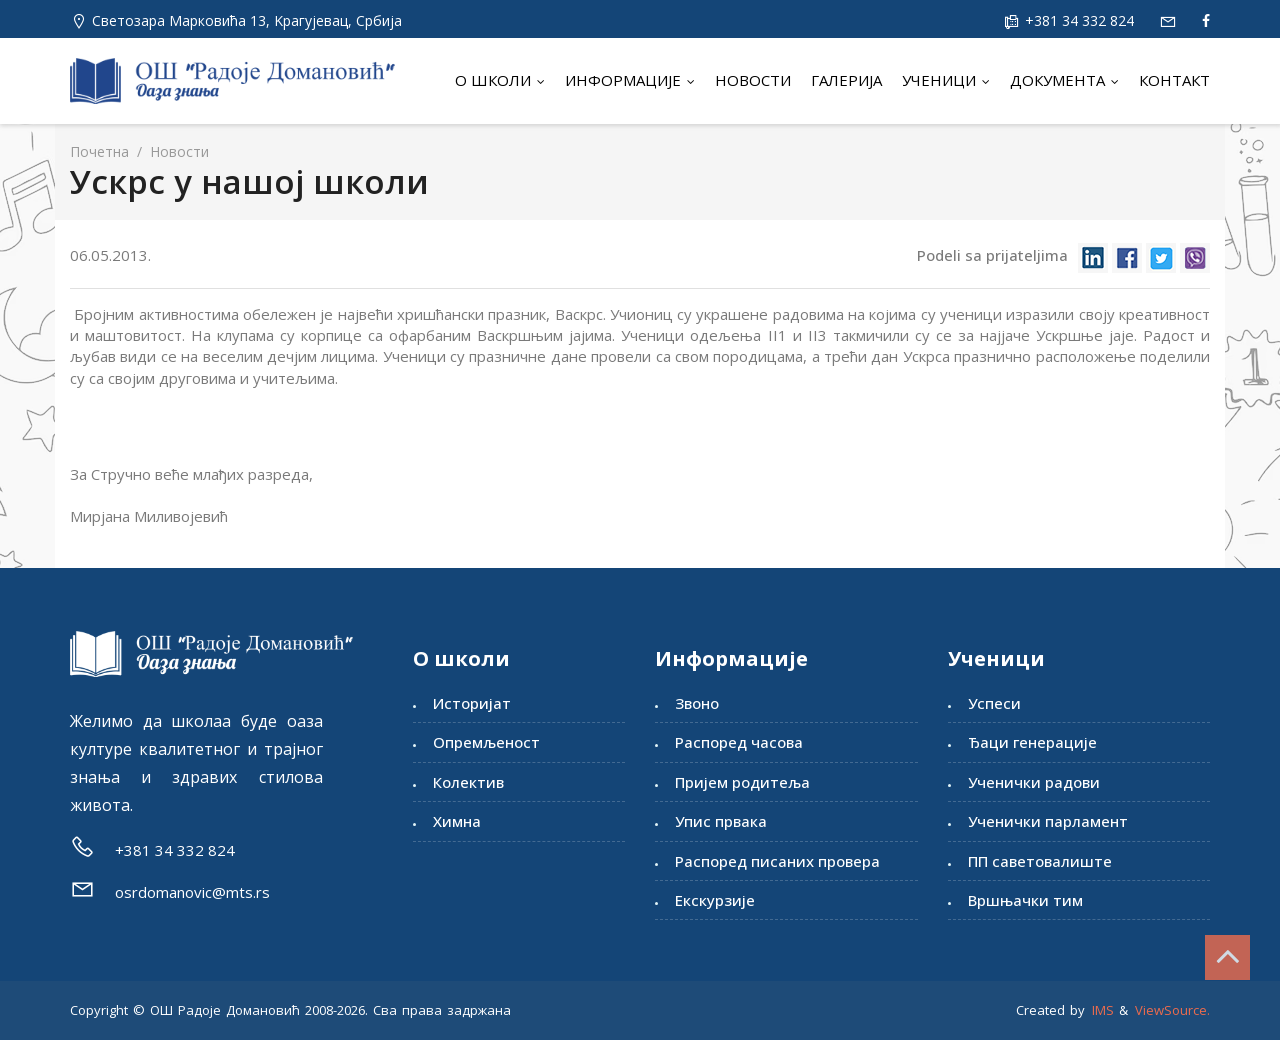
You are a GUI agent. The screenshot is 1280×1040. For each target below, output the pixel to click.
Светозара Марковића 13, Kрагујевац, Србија (247, 20)
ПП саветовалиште (1040, 861)
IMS (1103, 1010)
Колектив (468, 782)
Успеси (994, 703)
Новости (753, 80)
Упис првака (721, 821)
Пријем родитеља (742, 782)
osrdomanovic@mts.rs (192, 892)
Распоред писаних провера (777, 861)
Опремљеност (486, 742)
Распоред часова (739, 742)
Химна (457, 821)
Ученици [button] (946, 80)
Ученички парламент (1048, 821)
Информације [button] (630, 80)
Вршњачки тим (1025, 900)
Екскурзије (715, 900)
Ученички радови (1034, 782)
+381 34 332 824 (1077, 20)
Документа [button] (1064, 80)
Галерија (846, 80)
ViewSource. (1172, 1010)
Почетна (99, 151)
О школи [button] (500, 80)
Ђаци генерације (1032, 742)
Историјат (472, 703)
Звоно (697, 703)
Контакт (1174, 80)
